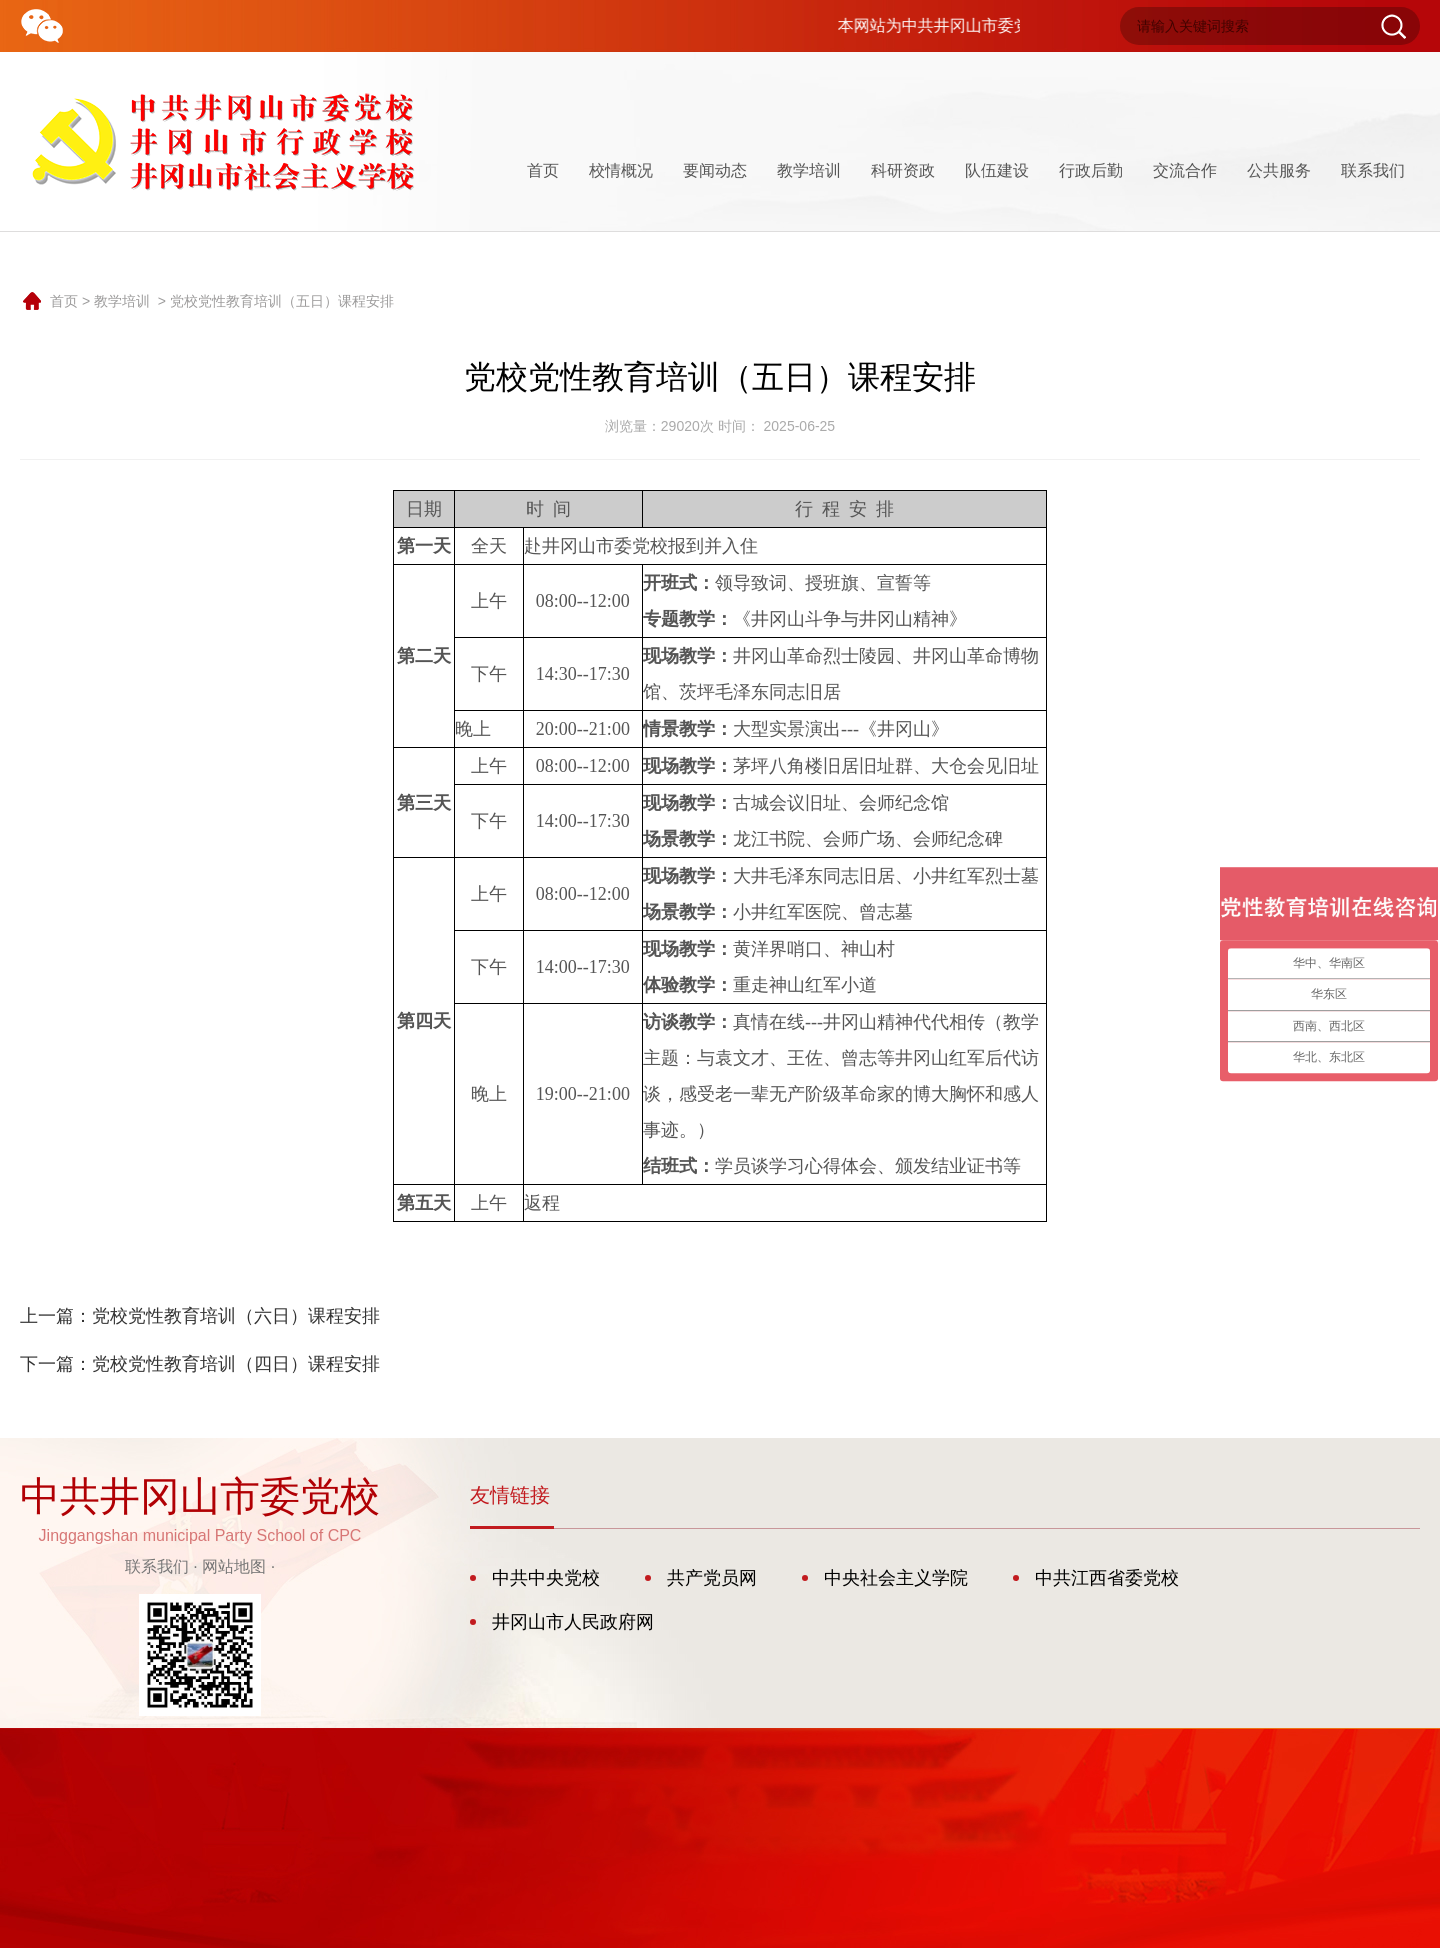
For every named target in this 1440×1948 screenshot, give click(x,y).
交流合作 (1185, 170)
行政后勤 (1091, 170)
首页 (543, 170)
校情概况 (621, 170)
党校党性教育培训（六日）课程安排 (236, 1316)
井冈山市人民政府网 (573, 1622)
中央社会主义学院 (896, 1578)
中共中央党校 (546, 1578)
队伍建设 (997, 170)
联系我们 (1373, 170)
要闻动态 (715, 170)
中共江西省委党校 (1107, 1578)
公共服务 (1279, 170)
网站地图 (234, 1566)
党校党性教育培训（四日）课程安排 (236, 1364)
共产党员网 (712, 1578)
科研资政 (903, 170)
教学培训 (809, 170)
